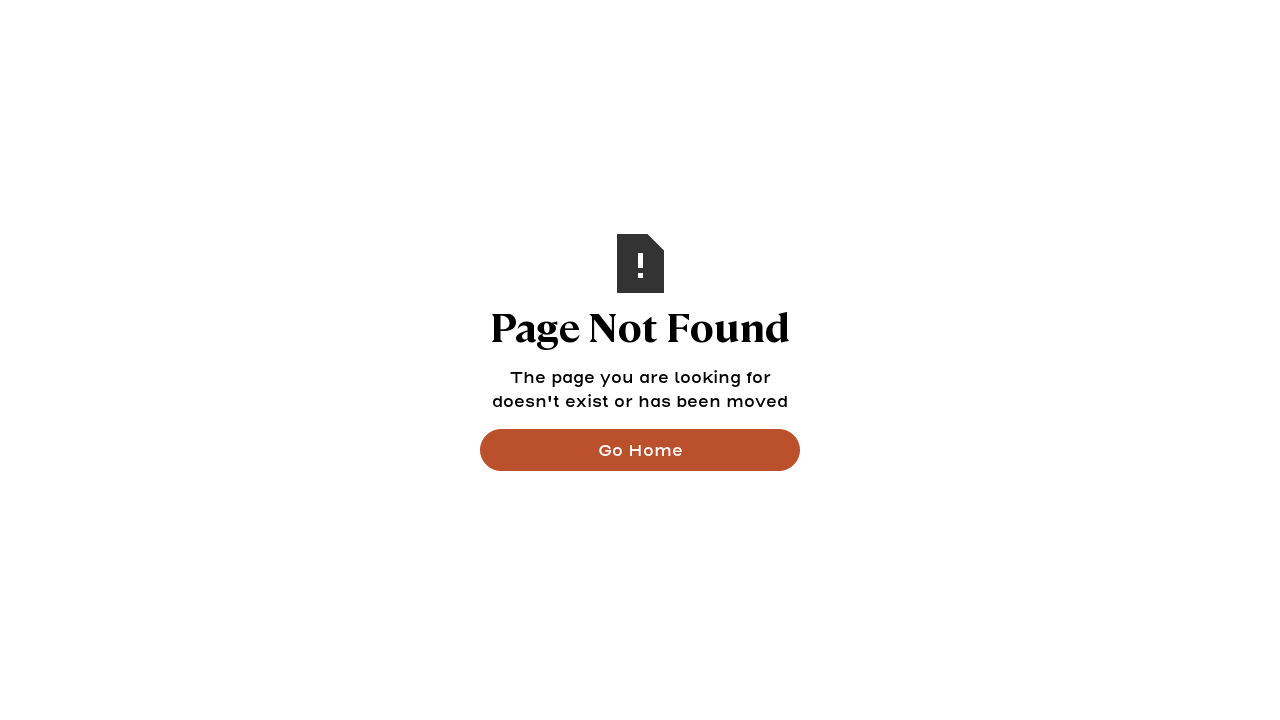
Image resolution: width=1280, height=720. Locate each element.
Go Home (640, 450)
